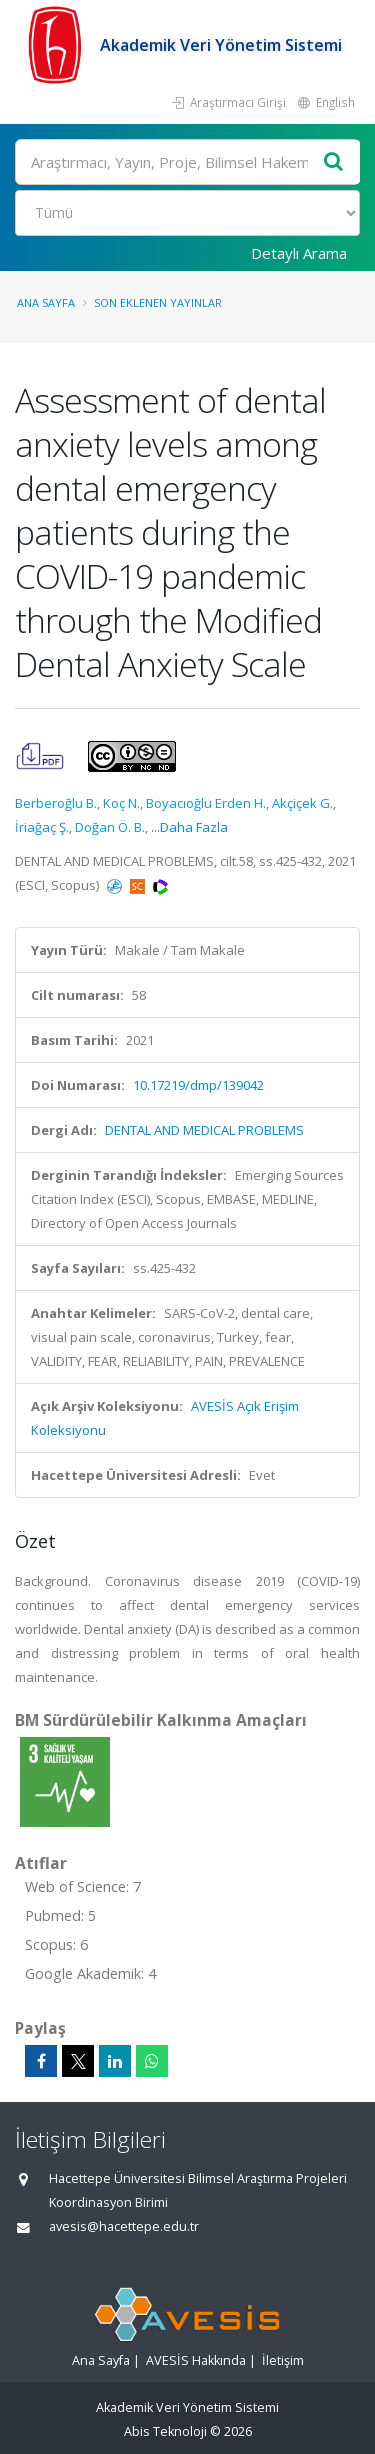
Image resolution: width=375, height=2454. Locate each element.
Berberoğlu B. (56, 803)
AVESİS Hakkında (196, 2360)
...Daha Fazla (189, 827)
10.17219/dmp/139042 (198, 1085)
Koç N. (121, 803)
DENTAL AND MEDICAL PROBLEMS (204, 1130)
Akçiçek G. (302, 803)
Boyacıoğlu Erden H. (206, 803)
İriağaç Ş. (42, 827)
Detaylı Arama (299, 253)
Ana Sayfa (46, 302)
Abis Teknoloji (165, 2431)
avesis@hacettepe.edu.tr (124, 2226)
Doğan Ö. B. (110, 827)
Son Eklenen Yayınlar (158, 302)
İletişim (283, 2360)
